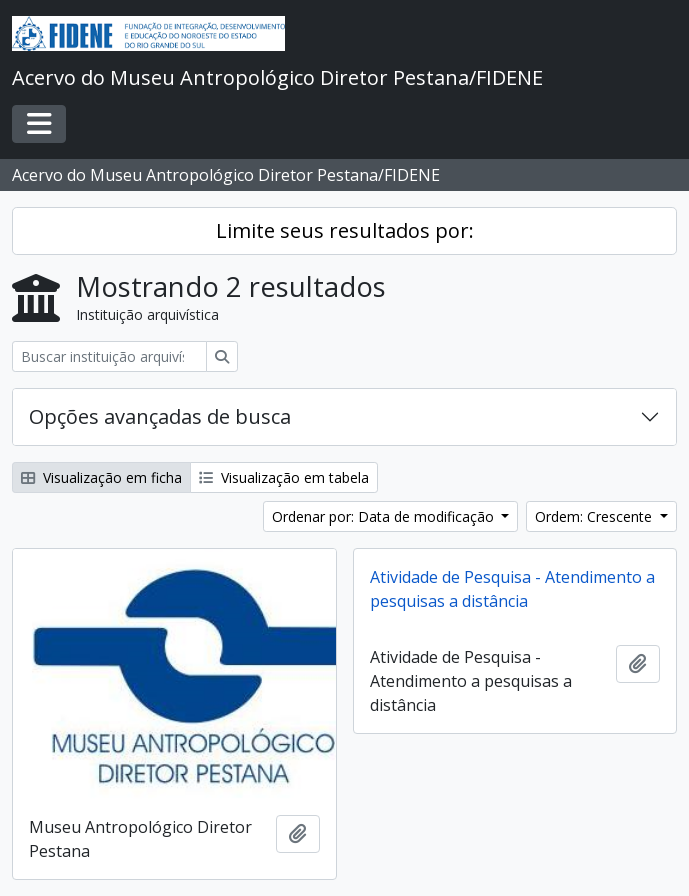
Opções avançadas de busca (160, 416)
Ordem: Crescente (595, 516)
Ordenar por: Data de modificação (385, 516)
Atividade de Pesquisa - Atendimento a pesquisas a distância (512, 589)
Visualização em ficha (101, 477)
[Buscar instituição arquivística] (109, 356)
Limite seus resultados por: (345, 230)
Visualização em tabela (284, 477)
